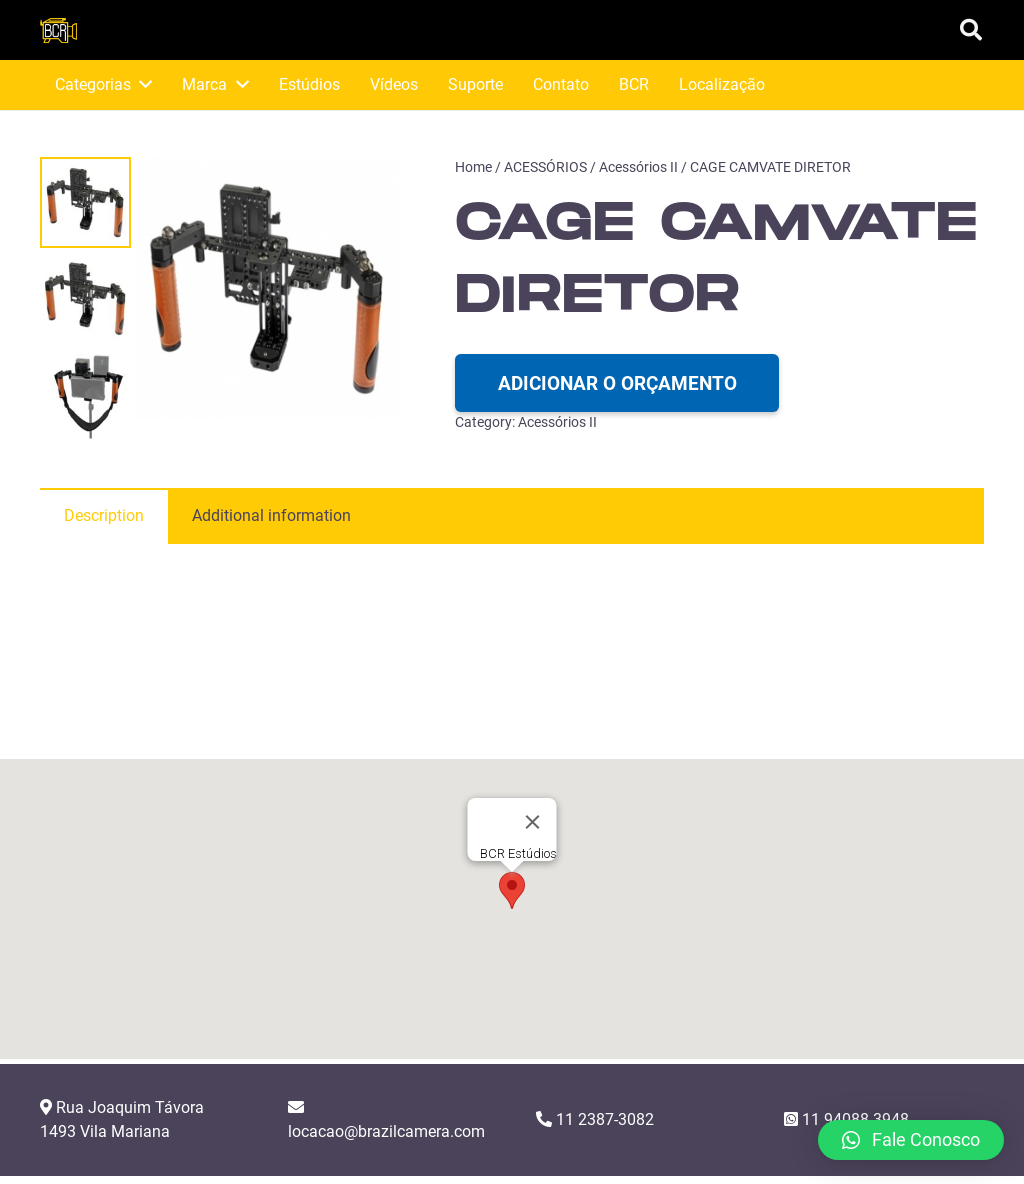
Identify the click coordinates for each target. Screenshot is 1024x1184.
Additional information (271, 515)
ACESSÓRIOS (545, 167)
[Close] (533, 843)
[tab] (104, 516)
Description (104, 515)
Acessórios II (638, 167)
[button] (512, 911)
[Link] (58, 30)
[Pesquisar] (971, 30)
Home (473, 167)
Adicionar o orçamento (617, 383)
